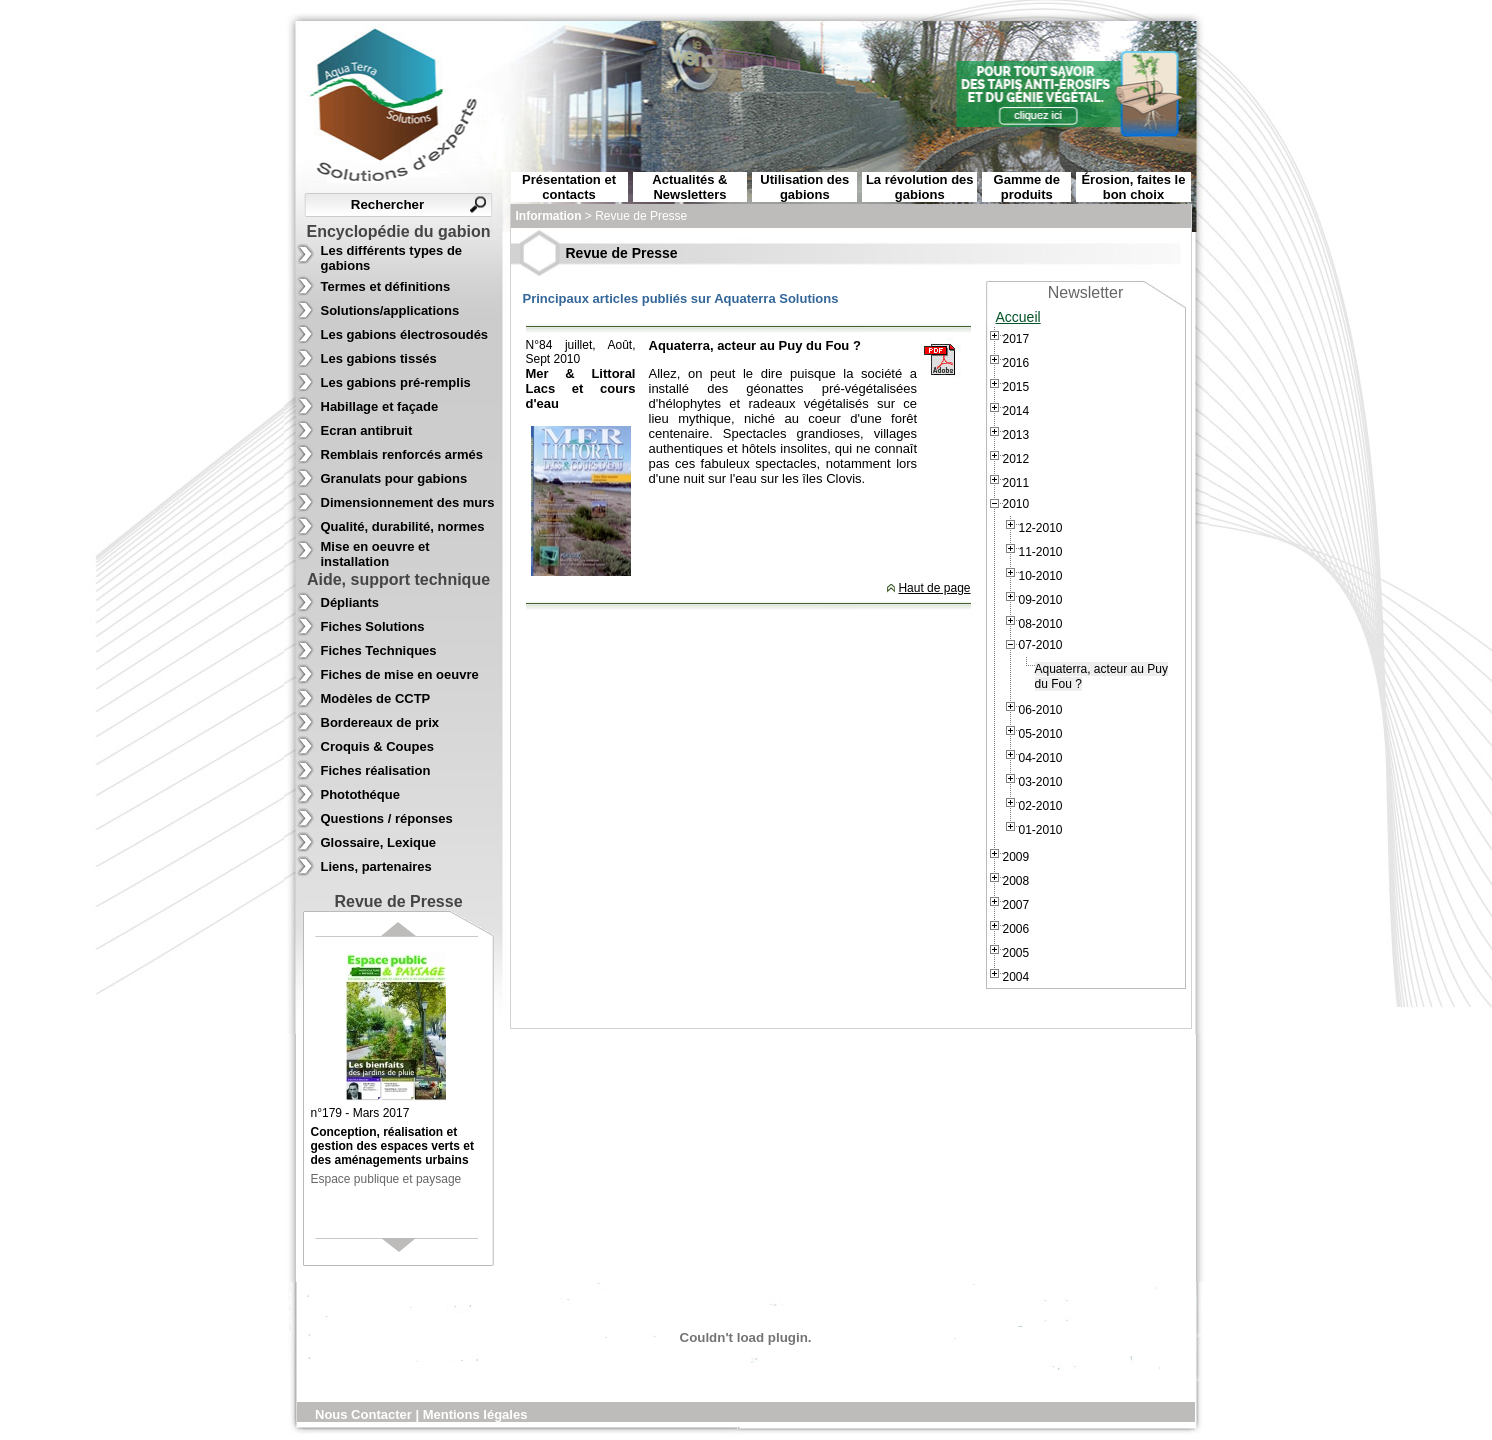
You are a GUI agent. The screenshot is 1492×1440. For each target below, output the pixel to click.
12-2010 (1041, 528)
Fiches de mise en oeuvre (400, 674)
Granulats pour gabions (394, 478)
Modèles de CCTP (376, 698)
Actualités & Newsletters (689, 187)
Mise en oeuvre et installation (375, 554)
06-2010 (1041, 710)
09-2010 (1041, 600)
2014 (1016, 411)
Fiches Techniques (379, 650)
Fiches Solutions (373, 626)
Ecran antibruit (367, 430)
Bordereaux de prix (380, 722)
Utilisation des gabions (804, 187)
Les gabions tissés (379, 358)
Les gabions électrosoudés (405, 334)
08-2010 (1041, 624)
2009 (1016, 857)
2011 (1016, 483)
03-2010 (1041, 782)
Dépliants (350, 602)
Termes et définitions (386, 286)
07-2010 (1041, 645)
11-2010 (1041, 552)
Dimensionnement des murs (408, 502)
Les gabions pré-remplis (396, 382)
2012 (1016, 459)
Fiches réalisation (376, 770)
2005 (1016, 953)
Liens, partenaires (376, 866)
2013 (1016, 435)
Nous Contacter (365, 1414)
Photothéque (360, 794)
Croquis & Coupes (377, 746)
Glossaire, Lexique (379, 842)
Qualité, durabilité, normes (403, 526)
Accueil (1018, 317)
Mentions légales (475, 1414)
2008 (1016, 881)
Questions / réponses (387, 818)
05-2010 (1041, 734)
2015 (1016, 387)
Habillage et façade (380, 406)
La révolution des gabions (920, 187)
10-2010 (1041, 576)
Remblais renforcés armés (402, 454)
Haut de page (934, 588)
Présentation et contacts (569, 187)
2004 (1016, 977)
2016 (1016, 363)
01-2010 (1041, 830)
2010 (1016, 504)
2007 (1016, 905)
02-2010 (1041, 806)
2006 (1016, 929)
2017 (1016, 339)
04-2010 (1041, 758)
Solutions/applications (390, 310)
